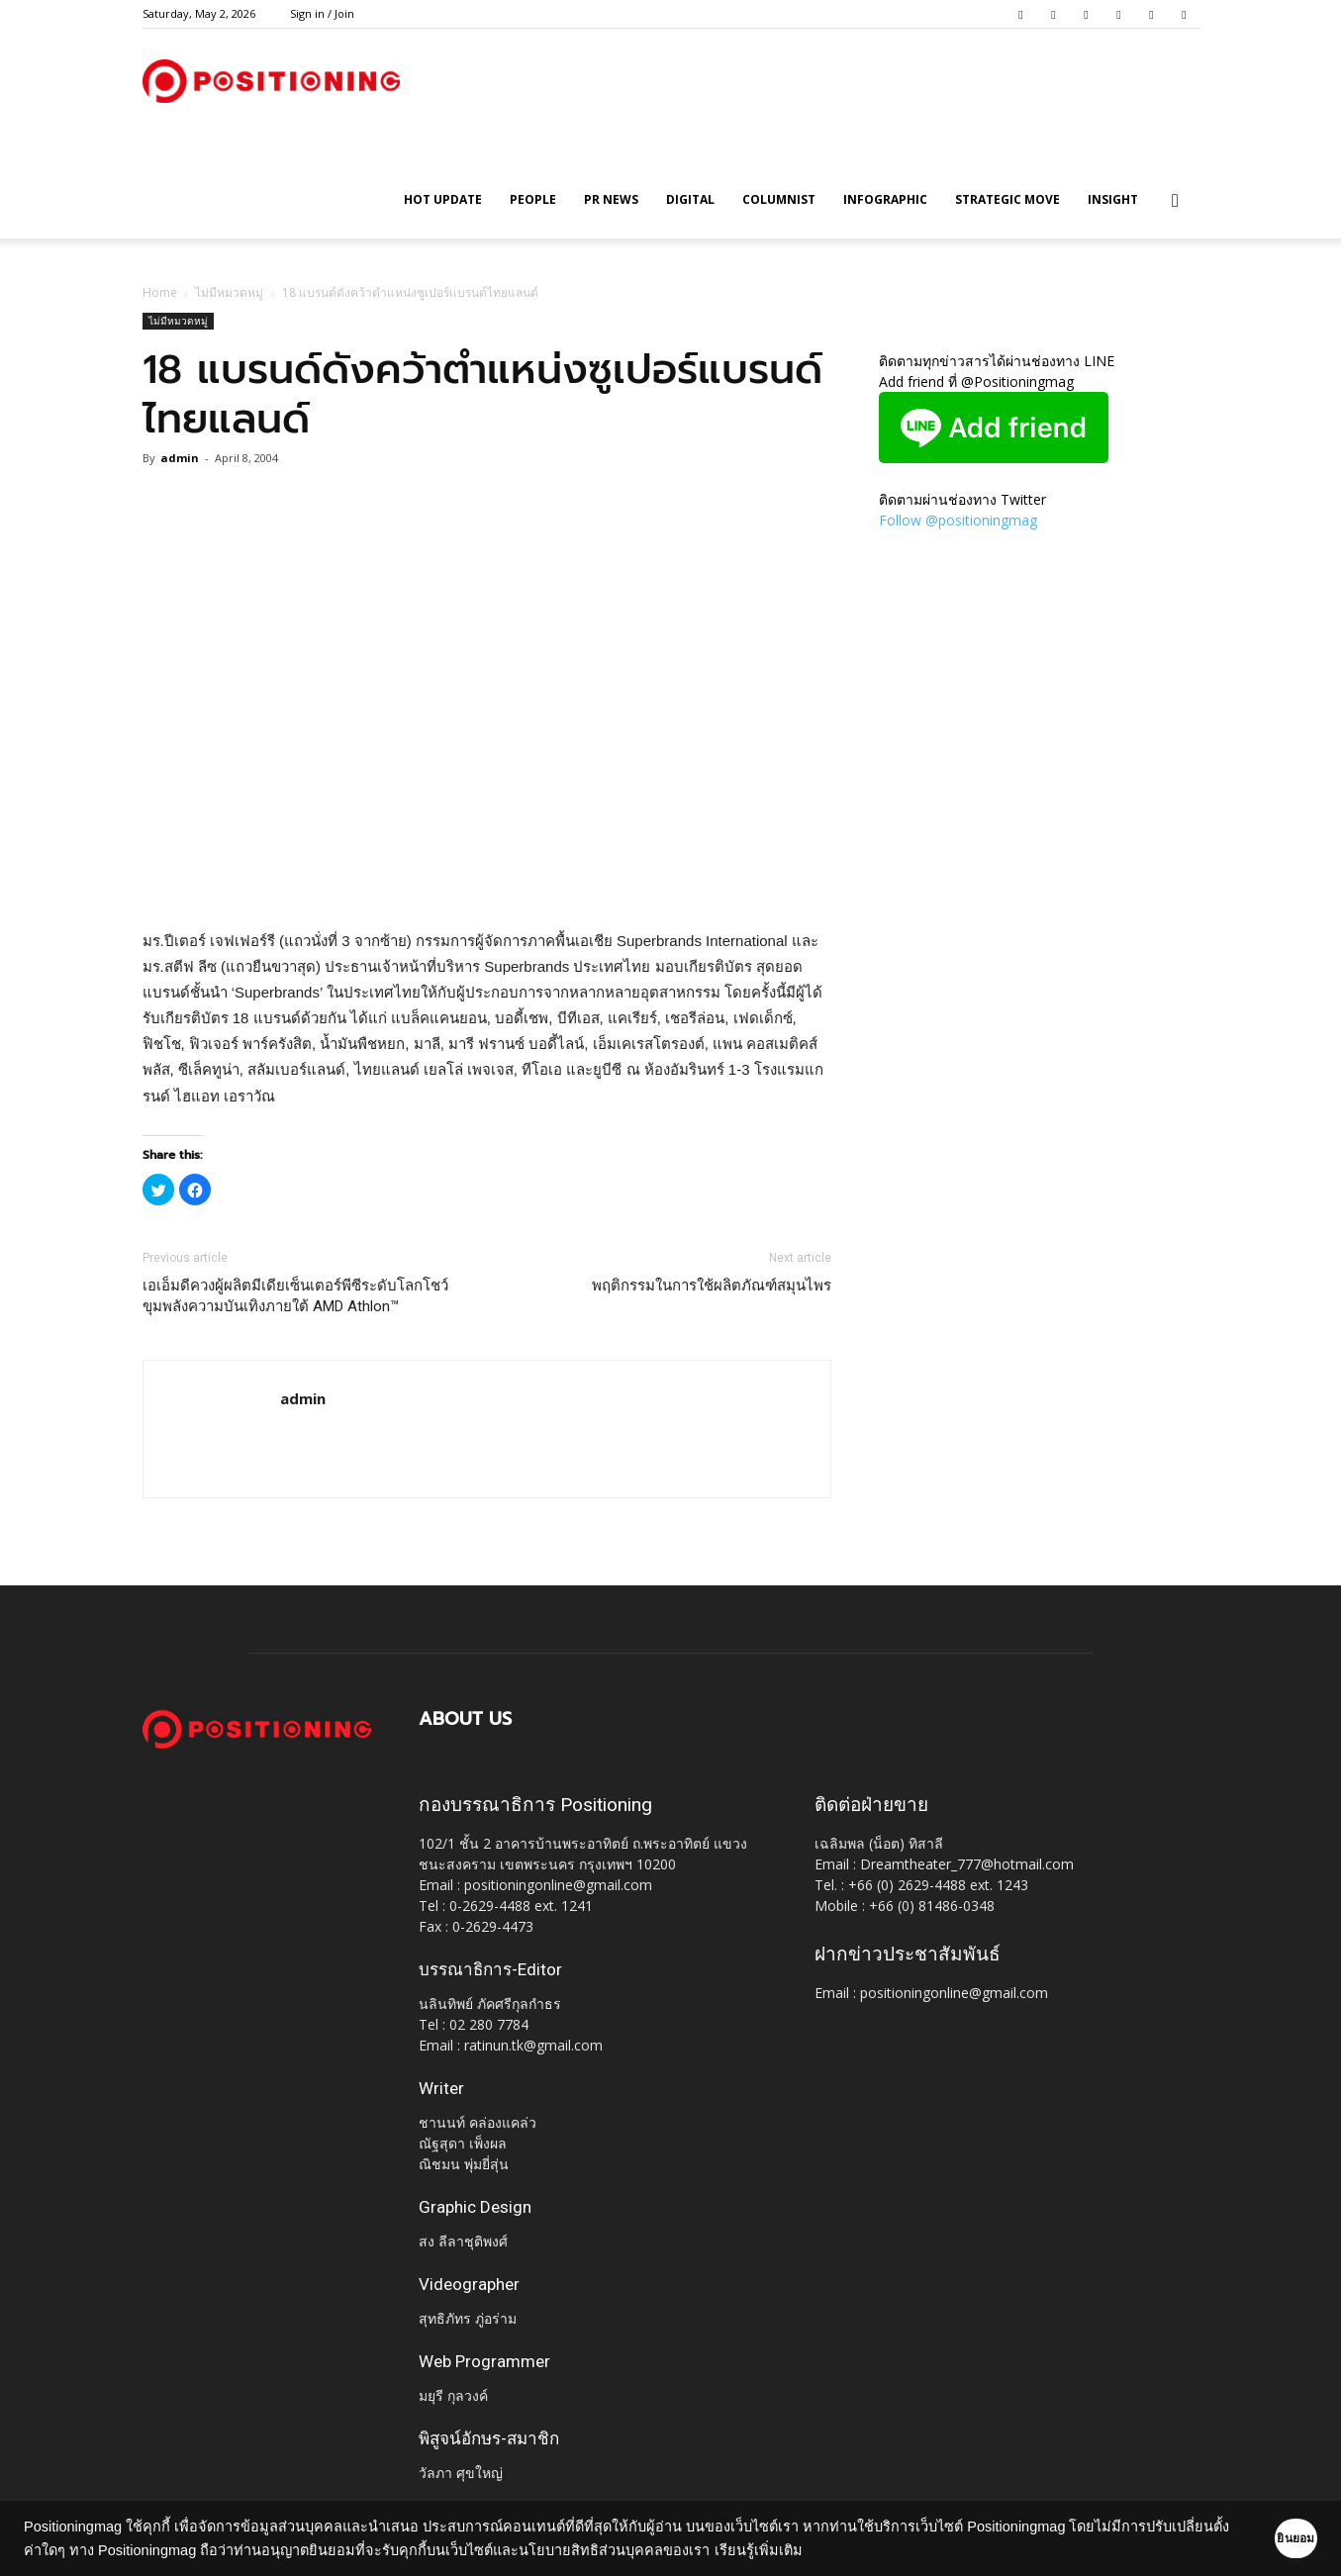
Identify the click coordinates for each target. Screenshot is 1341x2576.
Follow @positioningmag (958, 520)
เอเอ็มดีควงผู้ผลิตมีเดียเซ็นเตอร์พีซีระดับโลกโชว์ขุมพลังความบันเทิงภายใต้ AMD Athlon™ (295, 1296)
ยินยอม (1264, 2538)
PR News (611, 199)
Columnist (778, 199)
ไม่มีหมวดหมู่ (229, 292)
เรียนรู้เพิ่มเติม (842, 2550)
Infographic (885, 199)
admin (179, 457)
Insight (1113, 199)
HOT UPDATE (443, 199)
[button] (1175, 201)
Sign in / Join (322, 13)
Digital (690, 199)
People (533, 199)
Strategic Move (1007, 199)
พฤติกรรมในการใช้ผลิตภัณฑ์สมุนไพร (711, 1285)
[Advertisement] (486, 877)
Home (160, 292)
